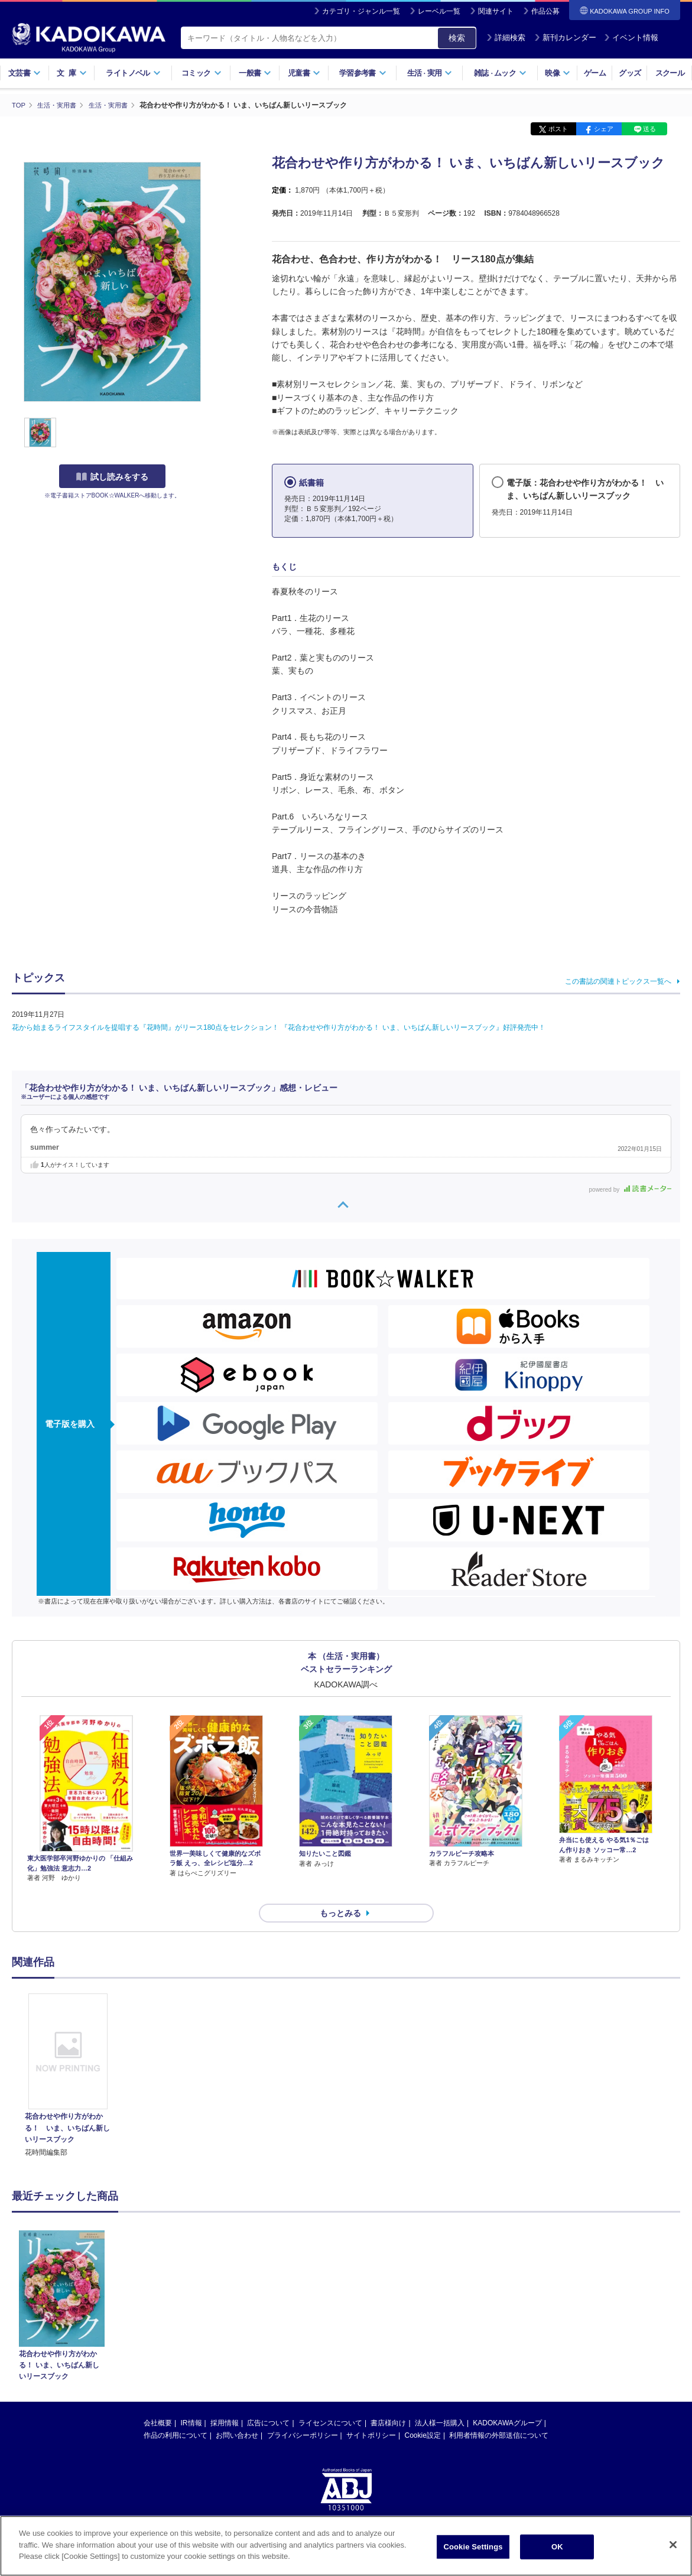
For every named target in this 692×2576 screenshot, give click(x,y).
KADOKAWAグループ (507, 2402)
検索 (457, 38)
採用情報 (224, 2402)
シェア (603, 128)
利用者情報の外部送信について (498, 2414)
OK (557, 2546)
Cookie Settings (472, 2546)
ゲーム (595, 73)
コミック (201, 73)
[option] (68, 2054)
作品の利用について (175, 2414)
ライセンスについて (330, 2402)
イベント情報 (631, 37)
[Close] (673, 2545)
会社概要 (158, 2402)
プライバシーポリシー (302, 2414)
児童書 (304, 73)
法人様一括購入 (439, 2402)
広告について (268, 2402)
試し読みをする (112, 477)
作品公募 (545, 11)
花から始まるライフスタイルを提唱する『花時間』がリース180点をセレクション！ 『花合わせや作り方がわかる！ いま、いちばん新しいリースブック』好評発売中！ (282, 1027)
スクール (669, 73)
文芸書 (24, 73)
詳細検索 (505, 37)
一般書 (255, 73)
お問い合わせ (237, 2414)
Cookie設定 (423, 2414)
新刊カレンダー (565, 37)
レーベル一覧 (439, 11)
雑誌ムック (500, 73)
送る (649, 128)
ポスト (558, 128)
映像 (557, 73)
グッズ (630, 73)
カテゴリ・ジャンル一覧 (361, 11)
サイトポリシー (371, 2414)
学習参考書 (362, 73)
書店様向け (388, 2402)
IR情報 (191, 2402)
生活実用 (430, 73)
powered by (630, 1189)
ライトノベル (133, 73)
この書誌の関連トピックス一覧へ (618, 981)
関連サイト (496, 11)
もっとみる (340, 1892)
